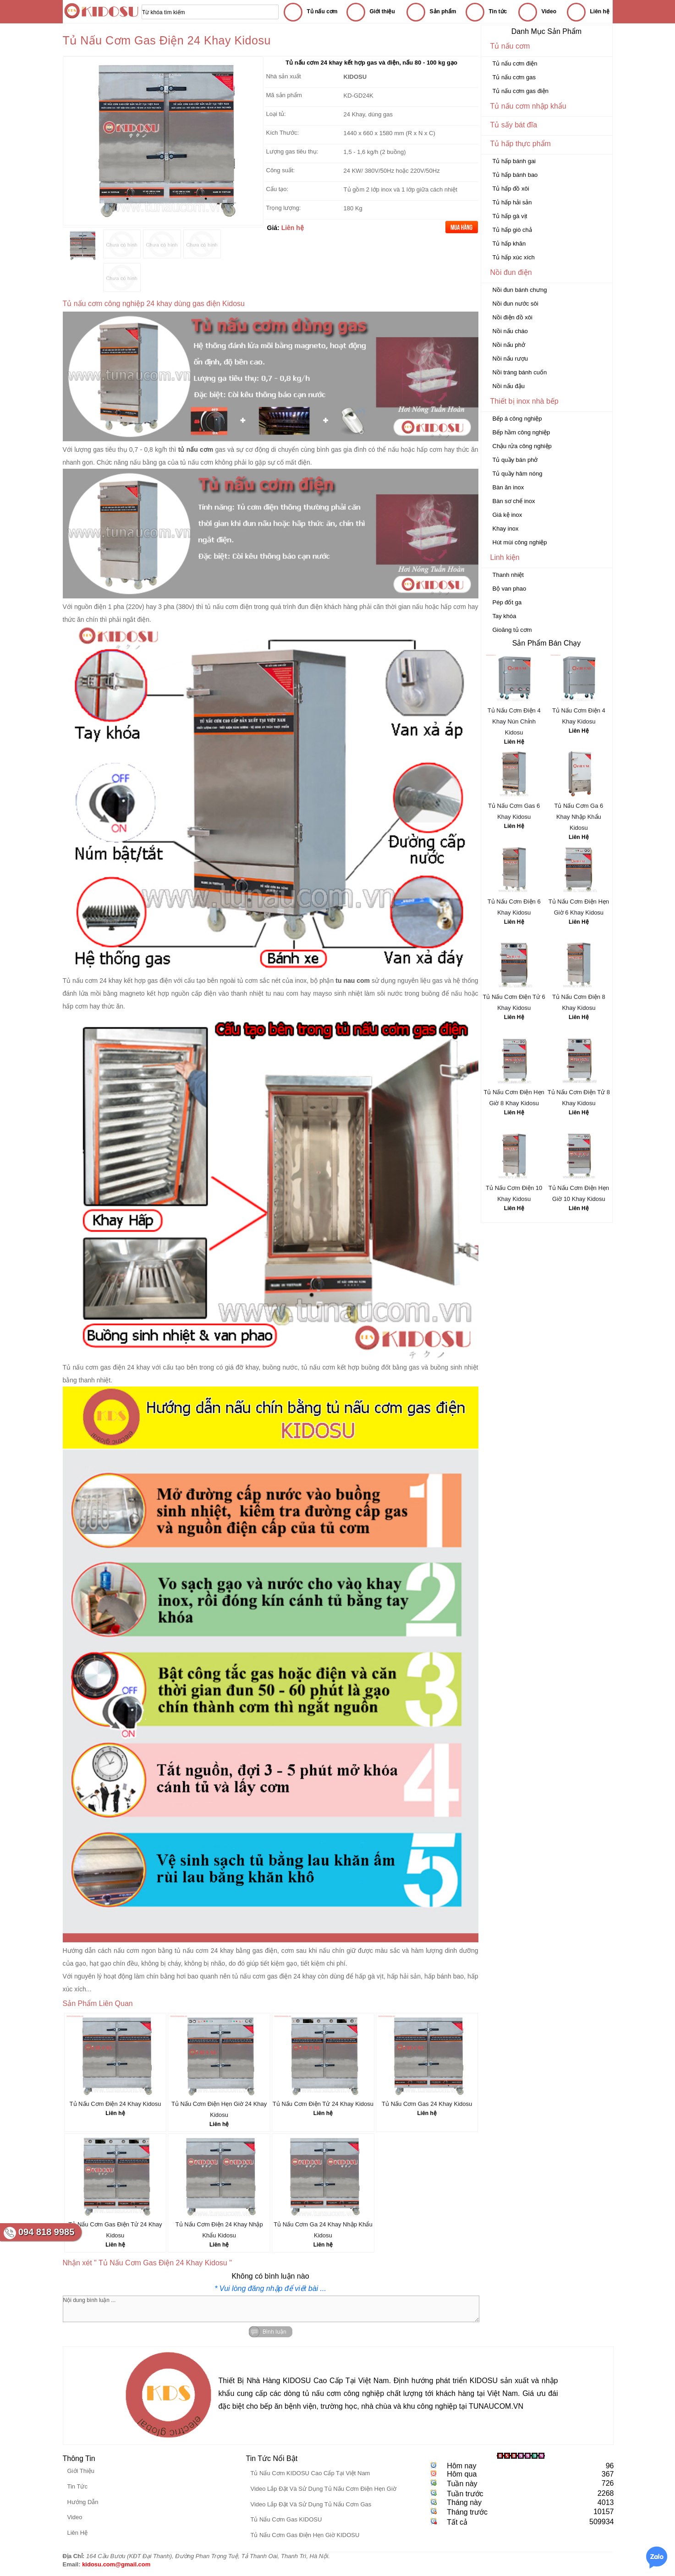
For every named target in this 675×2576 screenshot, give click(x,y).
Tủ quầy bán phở (515, 459)
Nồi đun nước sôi (515, 303)
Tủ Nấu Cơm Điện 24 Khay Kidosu (115, 2103)
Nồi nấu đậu (509, 386)
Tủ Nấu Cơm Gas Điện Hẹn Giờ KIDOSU (304, 2535)
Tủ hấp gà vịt (510, 216)
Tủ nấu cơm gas (514, 77)
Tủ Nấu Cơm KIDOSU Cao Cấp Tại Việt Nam (310, 2473)
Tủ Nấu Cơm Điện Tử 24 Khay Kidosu (323, 2103)
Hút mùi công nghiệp (520, 542)
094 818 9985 (46, 2232)
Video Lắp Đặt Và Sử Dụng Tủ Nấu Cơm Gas (310, 2504)
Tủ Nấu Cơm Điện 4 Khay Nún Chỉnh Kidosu (514, 721)
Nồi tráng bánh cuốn (520, 372)
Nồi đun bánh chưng (520, 289)
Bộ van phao (510, 588)
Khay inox (506, 528)
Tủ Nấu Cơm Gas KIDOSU (286, 2519)
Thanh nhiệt (508, 574)
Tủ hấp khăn (509, 243)
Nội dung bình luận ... (271, 2309)
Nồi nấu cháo (510, 331)
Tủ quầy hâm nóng (518, 473)
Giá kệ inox (507, 514)
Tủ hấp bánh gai (514, 161)
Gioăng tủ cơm (512, 629)
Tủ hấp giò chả (512, 229)
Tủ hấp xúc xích (514, 257)
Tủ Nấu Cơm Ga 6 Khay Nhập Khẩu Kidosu (578, 816)
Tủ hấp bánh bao (515, 174)
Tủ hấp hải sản (512, 202)
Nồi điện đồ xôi (512, 317)
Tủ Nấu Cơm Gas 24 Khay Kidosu (427, 2103)
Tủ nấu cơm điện (515, 63)
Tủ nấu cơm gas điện (521, 91)
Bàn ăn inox (508, 487)
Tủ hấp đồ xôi (511, 188)
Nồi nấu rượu (510, 358)
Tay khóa (504, 616)
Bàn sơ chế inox (514, 501)
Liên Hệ (514, 742)
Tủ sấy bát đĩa (514, 125)
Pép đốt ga (507, 602)
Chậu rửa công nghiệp (522, 446)
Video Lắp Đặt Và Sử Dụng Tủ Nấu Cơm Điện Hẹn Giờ (323, 2488)
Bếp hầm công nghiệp (521, 432)
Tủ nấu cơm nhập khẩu (528, 106)
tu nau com (282, 993)
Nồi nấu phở (509, 344)
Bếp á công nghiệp (517, 418)
